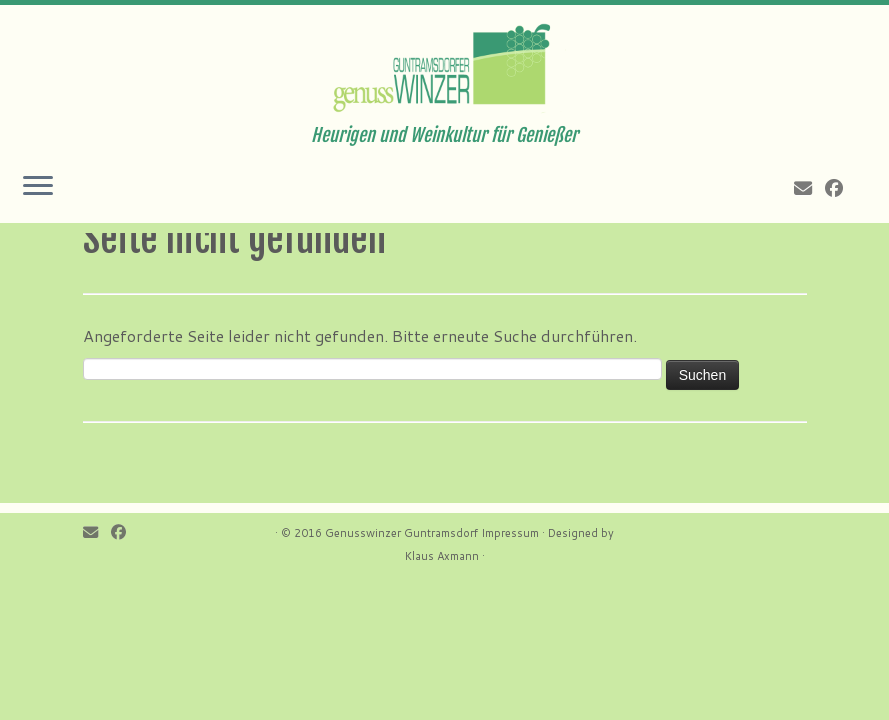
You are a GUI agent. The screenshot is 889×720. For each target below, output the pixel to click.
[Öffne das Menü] (38, 187)
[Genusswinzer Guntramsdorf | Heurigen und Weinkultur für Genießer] (444, 65)
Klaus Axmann (442, 556)
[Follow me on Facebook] (840, 188)
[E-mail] (809, 188)
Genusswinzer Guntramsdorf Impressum (432, 533)
